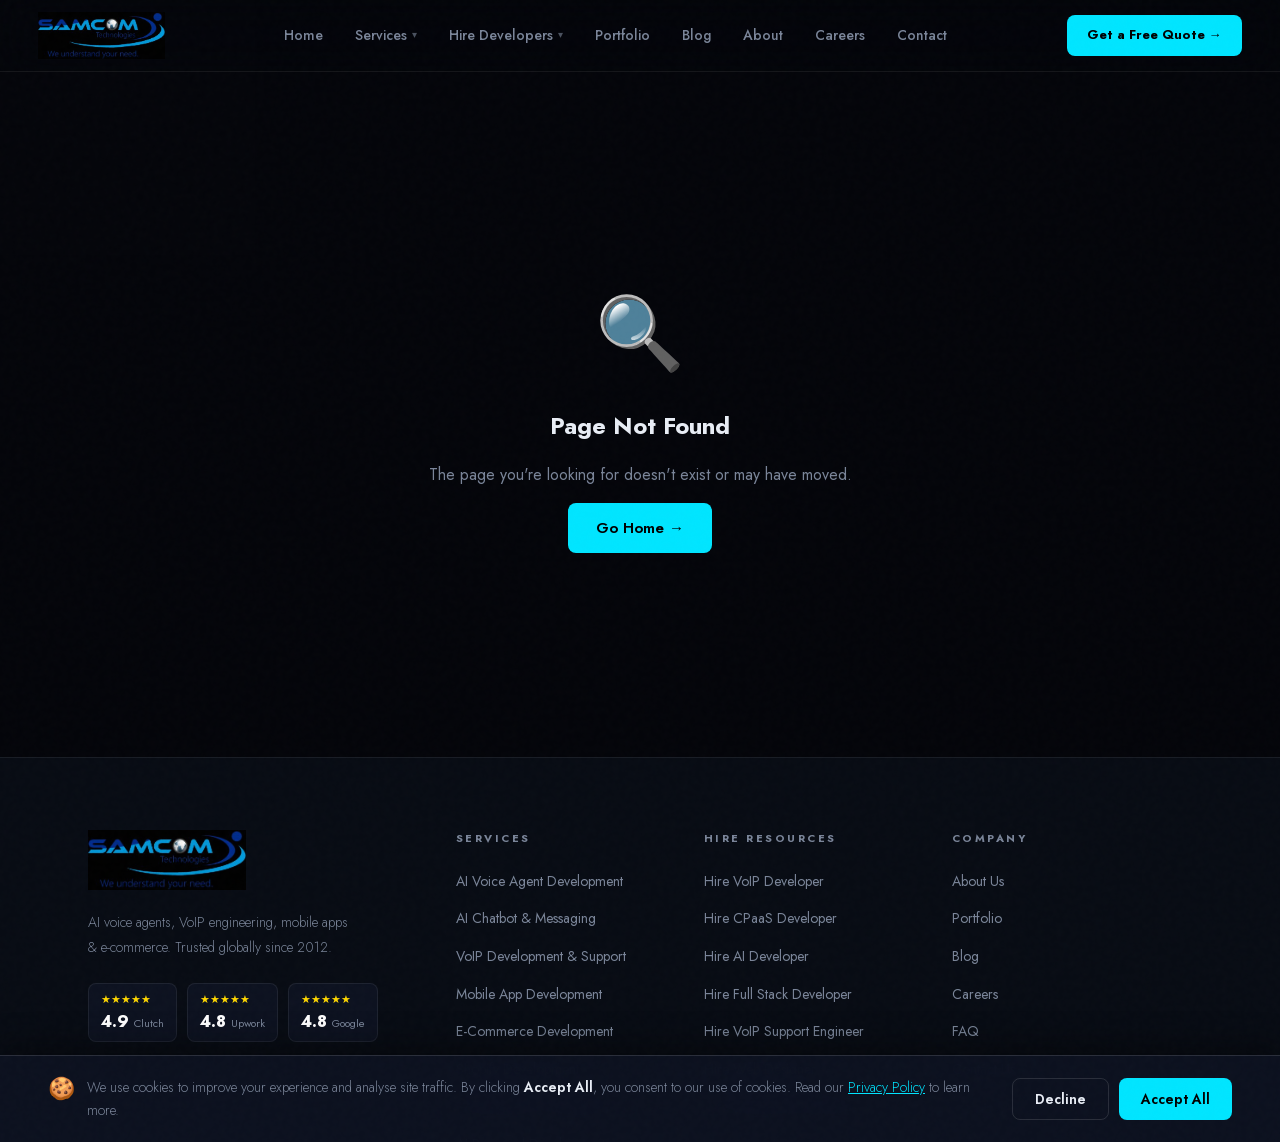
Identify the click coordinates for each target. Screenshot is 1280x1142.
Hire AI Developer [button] (756, 956)
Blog (696, 35)
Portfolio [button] (977, 918)
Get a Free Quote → (1154, 34)
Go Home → (640, 528)
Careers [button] (975, 994)
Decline (1060, 1099)
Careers (840, 35)
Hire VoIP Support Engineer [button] (784, 1031)
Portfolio (622, 35)
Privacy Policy (886, 1087)
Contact (922, 35)
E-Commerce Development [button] (534, 1031)
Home (303, 35)
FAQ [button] (965, 1031)
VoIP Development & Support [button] (541, 956)
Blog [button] (965, 956)
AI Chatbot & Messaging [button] (526, 918)
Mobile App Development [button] (529, 994)
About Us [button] (978, 881)
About (763, 35)
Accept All (1175, 1099)
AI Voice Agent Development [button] (539, 881)
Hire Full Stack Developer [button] (778, 994)
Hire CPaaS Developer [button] (770, 918)
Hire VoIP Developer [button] (764, 881)
